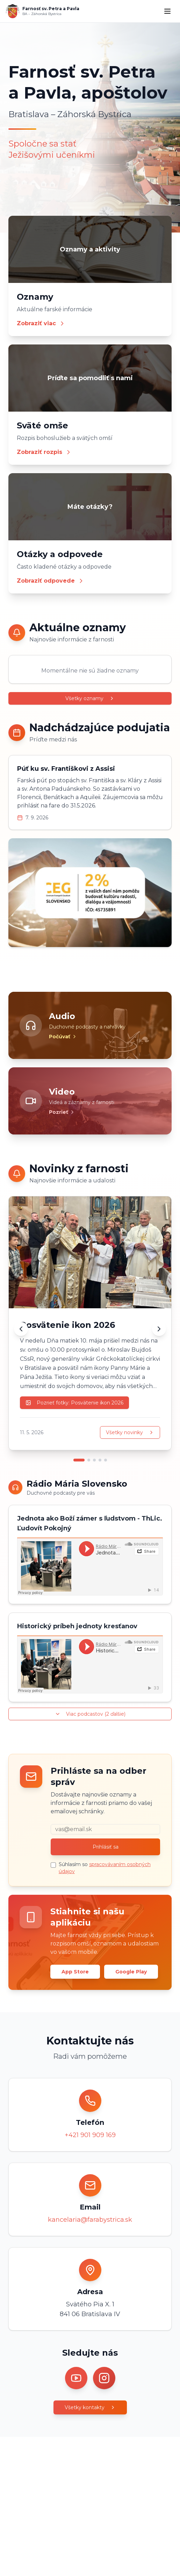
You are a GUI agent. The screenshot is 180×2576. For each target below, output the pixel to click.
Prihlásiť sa (105, 1847)
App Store (75, 1972)
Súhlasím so (105, 1867)
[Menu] (167, 11)
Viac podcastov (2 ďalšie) (90, 1714)
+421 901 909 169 (90, 2135)
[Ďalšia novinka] (159, 1329)
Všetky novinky (130, 1432)
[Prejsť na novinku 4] (100, 1460)
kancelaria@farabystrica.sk (90, 2219)
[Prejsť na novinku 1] (79, 1460)
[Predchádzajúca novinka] (21, 1329)
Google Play (131, 1972)
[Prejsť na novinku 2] (88, 1460)
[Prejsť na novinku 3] (94, 1460)
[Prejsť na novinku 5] (105, 1460)
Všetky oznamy (90, 698)
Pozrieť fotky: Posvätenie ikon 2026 (74, 1403)
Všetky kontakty (90, 2407)
